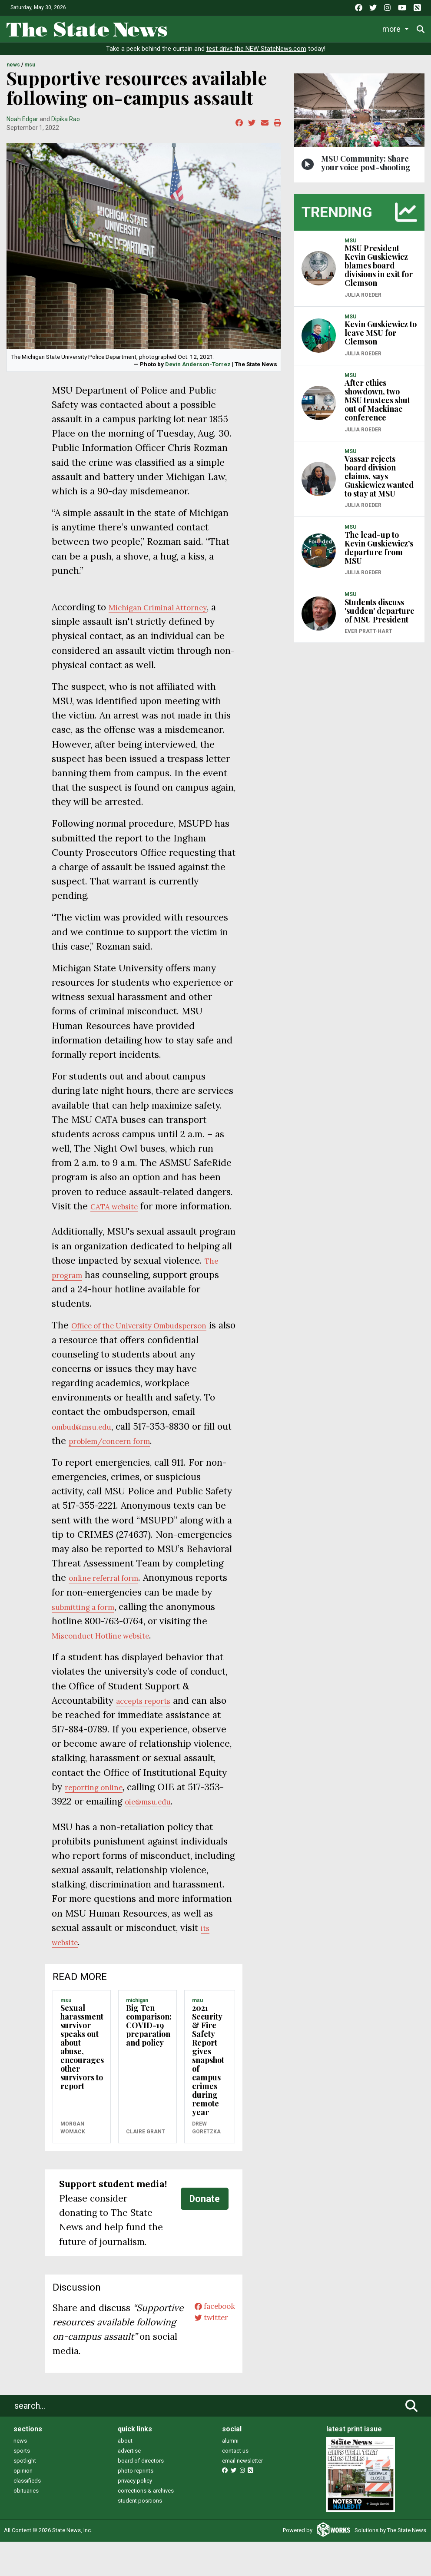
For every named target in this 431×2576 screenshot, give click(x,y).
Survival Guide (295, 27)
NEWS (13, 71)
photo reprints (135, 2505)
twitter (204, 2342)
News (186, 27)
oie (166, 1822)
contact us (235, 2485)
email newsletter (242, 2495)
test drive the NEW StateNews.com (256, 55)
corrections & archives (146, 2525)
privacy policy (135, 2515)
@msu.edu (195, 1822)
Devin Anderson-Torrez (198, 369)
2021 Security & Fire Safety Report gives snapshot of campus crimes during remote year (208, 2080)
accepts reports (149, 1720)
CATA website (120, 1212)
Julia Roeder (363, 301)
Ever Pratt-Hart (368, 637)
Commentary (353, 27)
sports (21, 2485)
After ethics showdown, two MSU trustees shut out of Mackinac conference (377, 406)
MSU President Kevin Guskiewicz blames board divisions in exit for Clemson (379, 271)
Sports (246, 27)
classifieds (27, 2515)
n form (171, 1461)
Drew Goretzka (206, 2148)
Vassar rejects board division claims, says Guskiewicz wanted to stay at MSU (379, 482)
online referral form (111, 1598)
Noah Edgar (22, 124)
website (207, 1656)
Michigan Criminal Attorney (168, 613)
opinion (23, 2505)
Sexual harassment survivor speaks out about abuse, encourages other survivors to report (82, 2067)
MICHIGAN (137, 2020)
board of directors (141, 2495)
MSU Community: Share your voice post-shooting (366, 168)
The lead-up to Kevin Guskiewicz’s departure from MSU (379, 553)
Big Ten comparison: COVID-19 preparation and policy (149, 2045)
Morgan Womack (72, 2148)
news (20, 2475)
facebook (209, 2328)
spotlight (24, 2495)
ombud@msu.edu (89, 1446)
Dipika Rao (65, 124)
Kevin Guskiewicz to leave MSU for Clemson (381, 339)
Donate (204, 2219)
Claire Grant (145, 2152)
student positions (140, 2535)
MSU (29, 71)
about (125, 2475)
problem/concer (121, 1461)
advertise (129, 2485)
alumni (230, 2475)
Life (215, 27)
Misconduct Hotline (146, 1656)
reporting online (131, 1807)
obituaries (26, 2525)
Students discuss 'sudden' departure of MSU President (379, 616)
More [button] (396, 27)
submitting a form (103, 1626)
